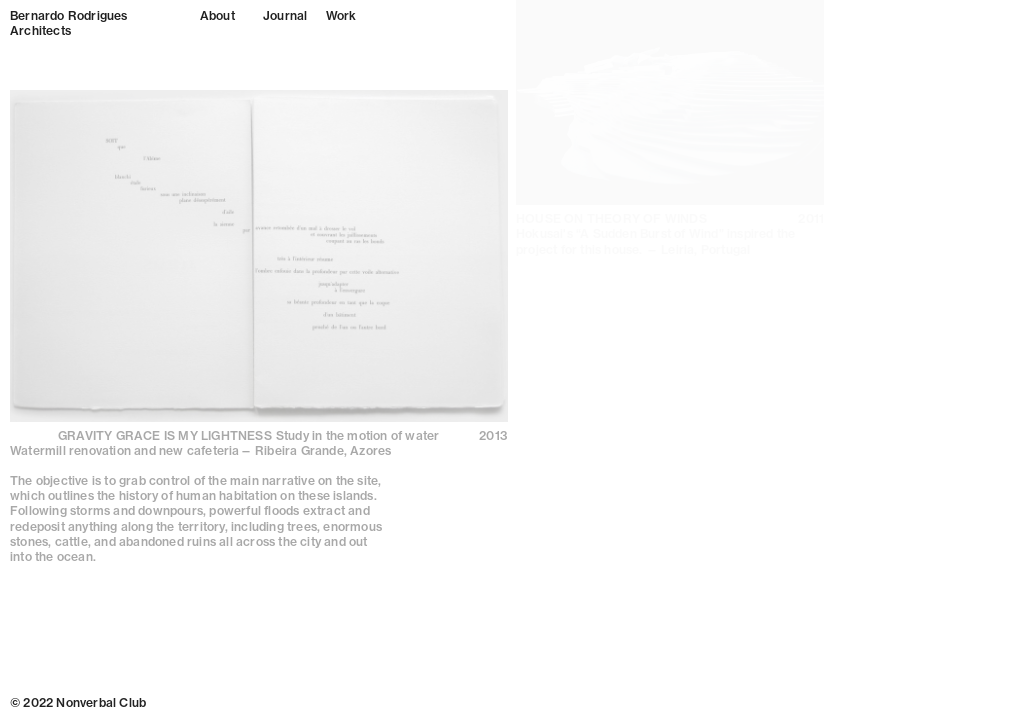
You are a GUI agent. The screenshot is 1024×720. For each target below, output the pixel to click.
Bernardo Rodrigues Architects (69, 23)
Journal (285, 15)
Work (341, 15)
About (217, 15)
